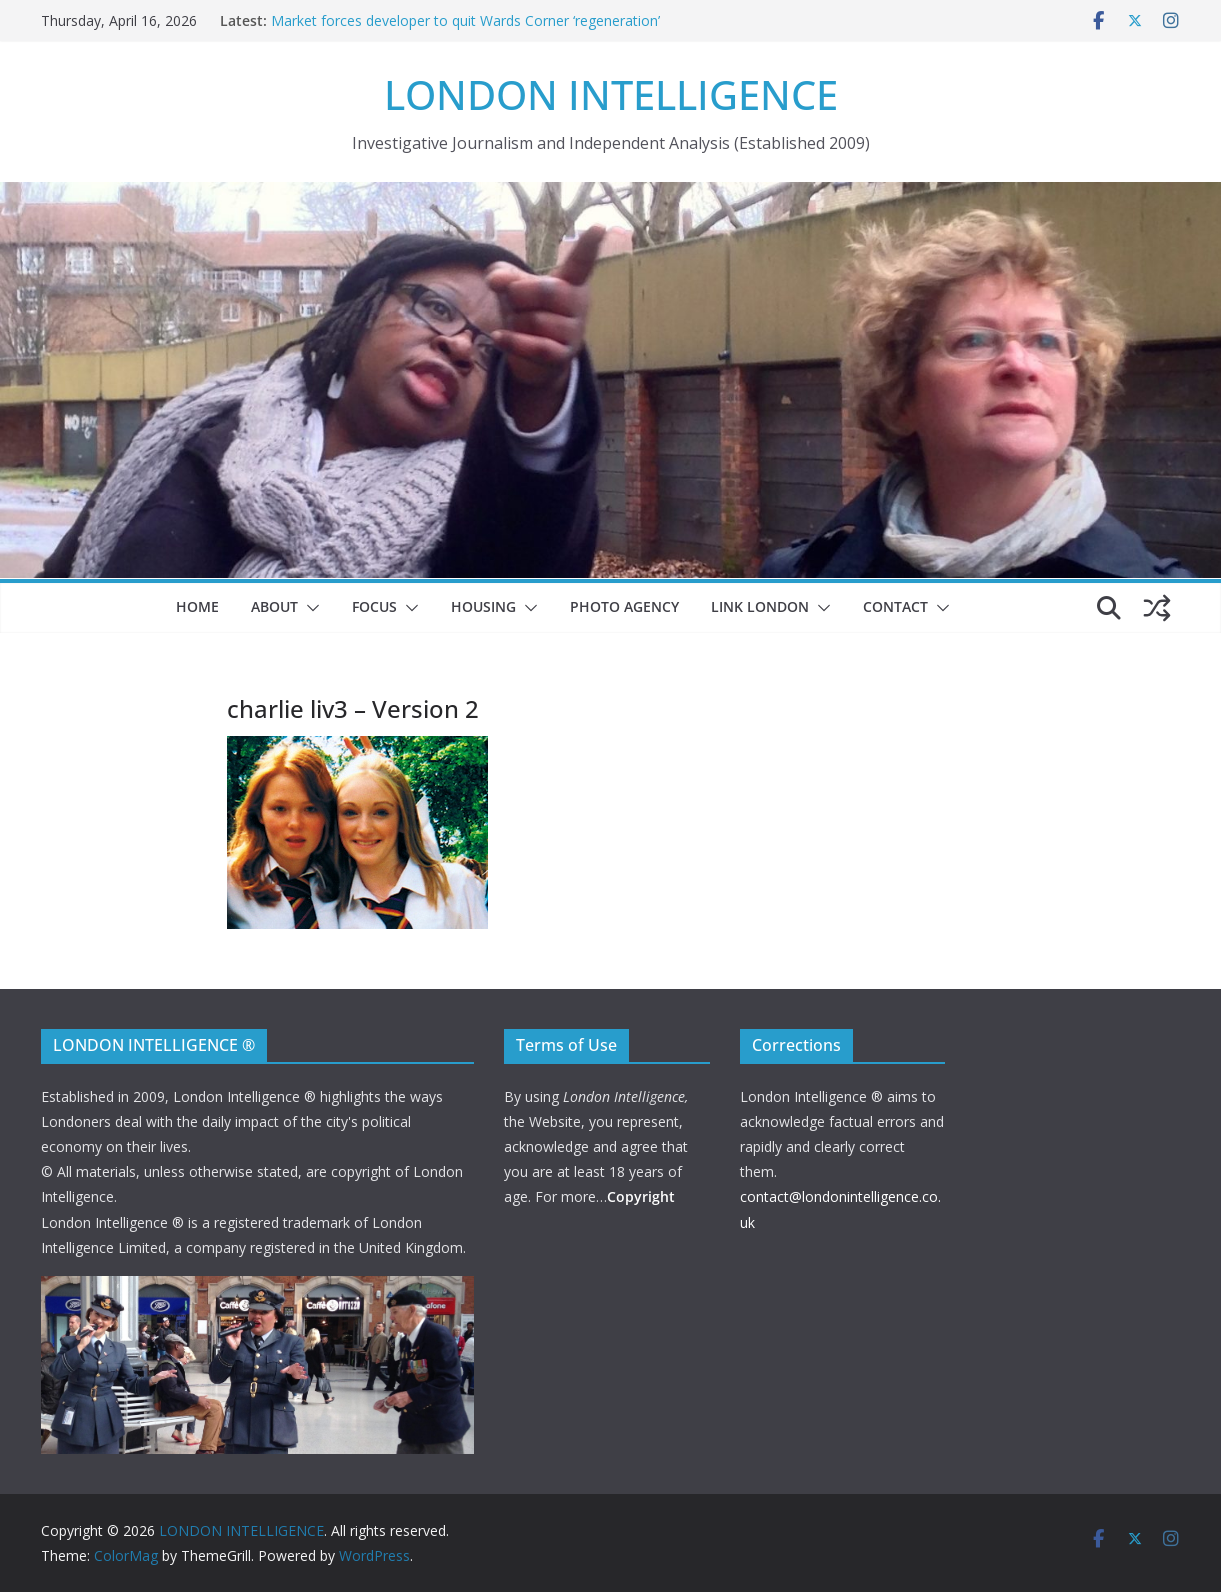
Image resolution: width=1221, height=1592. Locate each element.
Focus (374, 606)
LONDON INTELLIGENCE (611, 94)
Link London (760, 606)
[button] (309, 608)
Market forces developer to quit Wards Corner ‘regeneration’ (465, 20)
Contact (895, 606)
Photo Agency (624, 606)
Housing (483, 606)
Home (197, 606)
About (274, 606)
